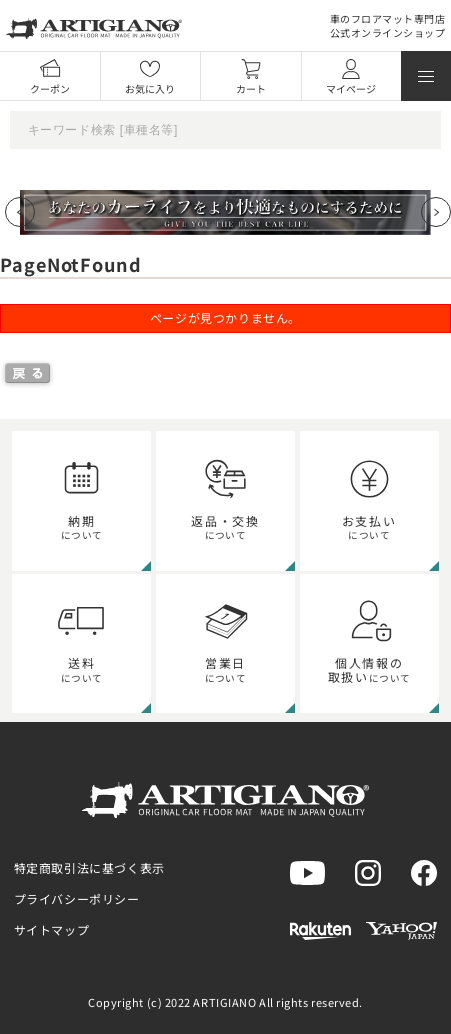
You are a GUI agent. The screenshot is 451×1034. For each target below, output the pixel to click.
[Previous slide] (20, 212)
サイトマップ (52, 929)
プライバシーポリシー (77, 898)
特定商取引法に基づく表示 (89, 867)
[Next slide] (436, 212)
